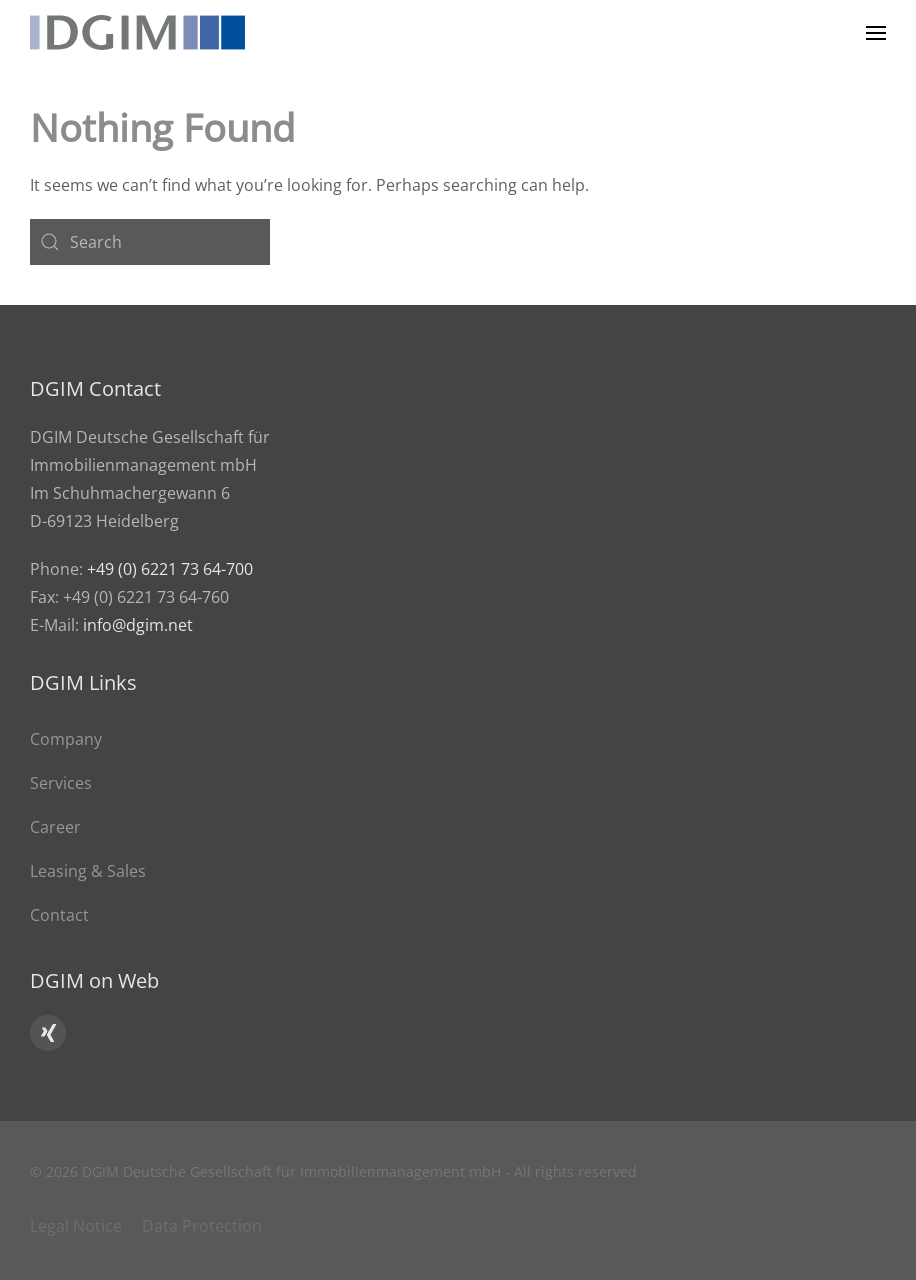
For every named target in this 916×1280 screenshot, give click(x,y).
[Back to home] (137, 32)
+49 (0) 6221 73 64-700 (170, 569)
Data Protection (202, 1226)
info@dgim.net (138, 625)
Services (61, 783)
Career (55, 827)
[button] (876, 32)
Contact (59, 915)
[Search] (150, 242)
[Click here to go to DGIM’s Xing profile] (48, 1033)
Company (66, 739)
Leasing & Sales (88, 871)
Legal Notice (76, 1226)
